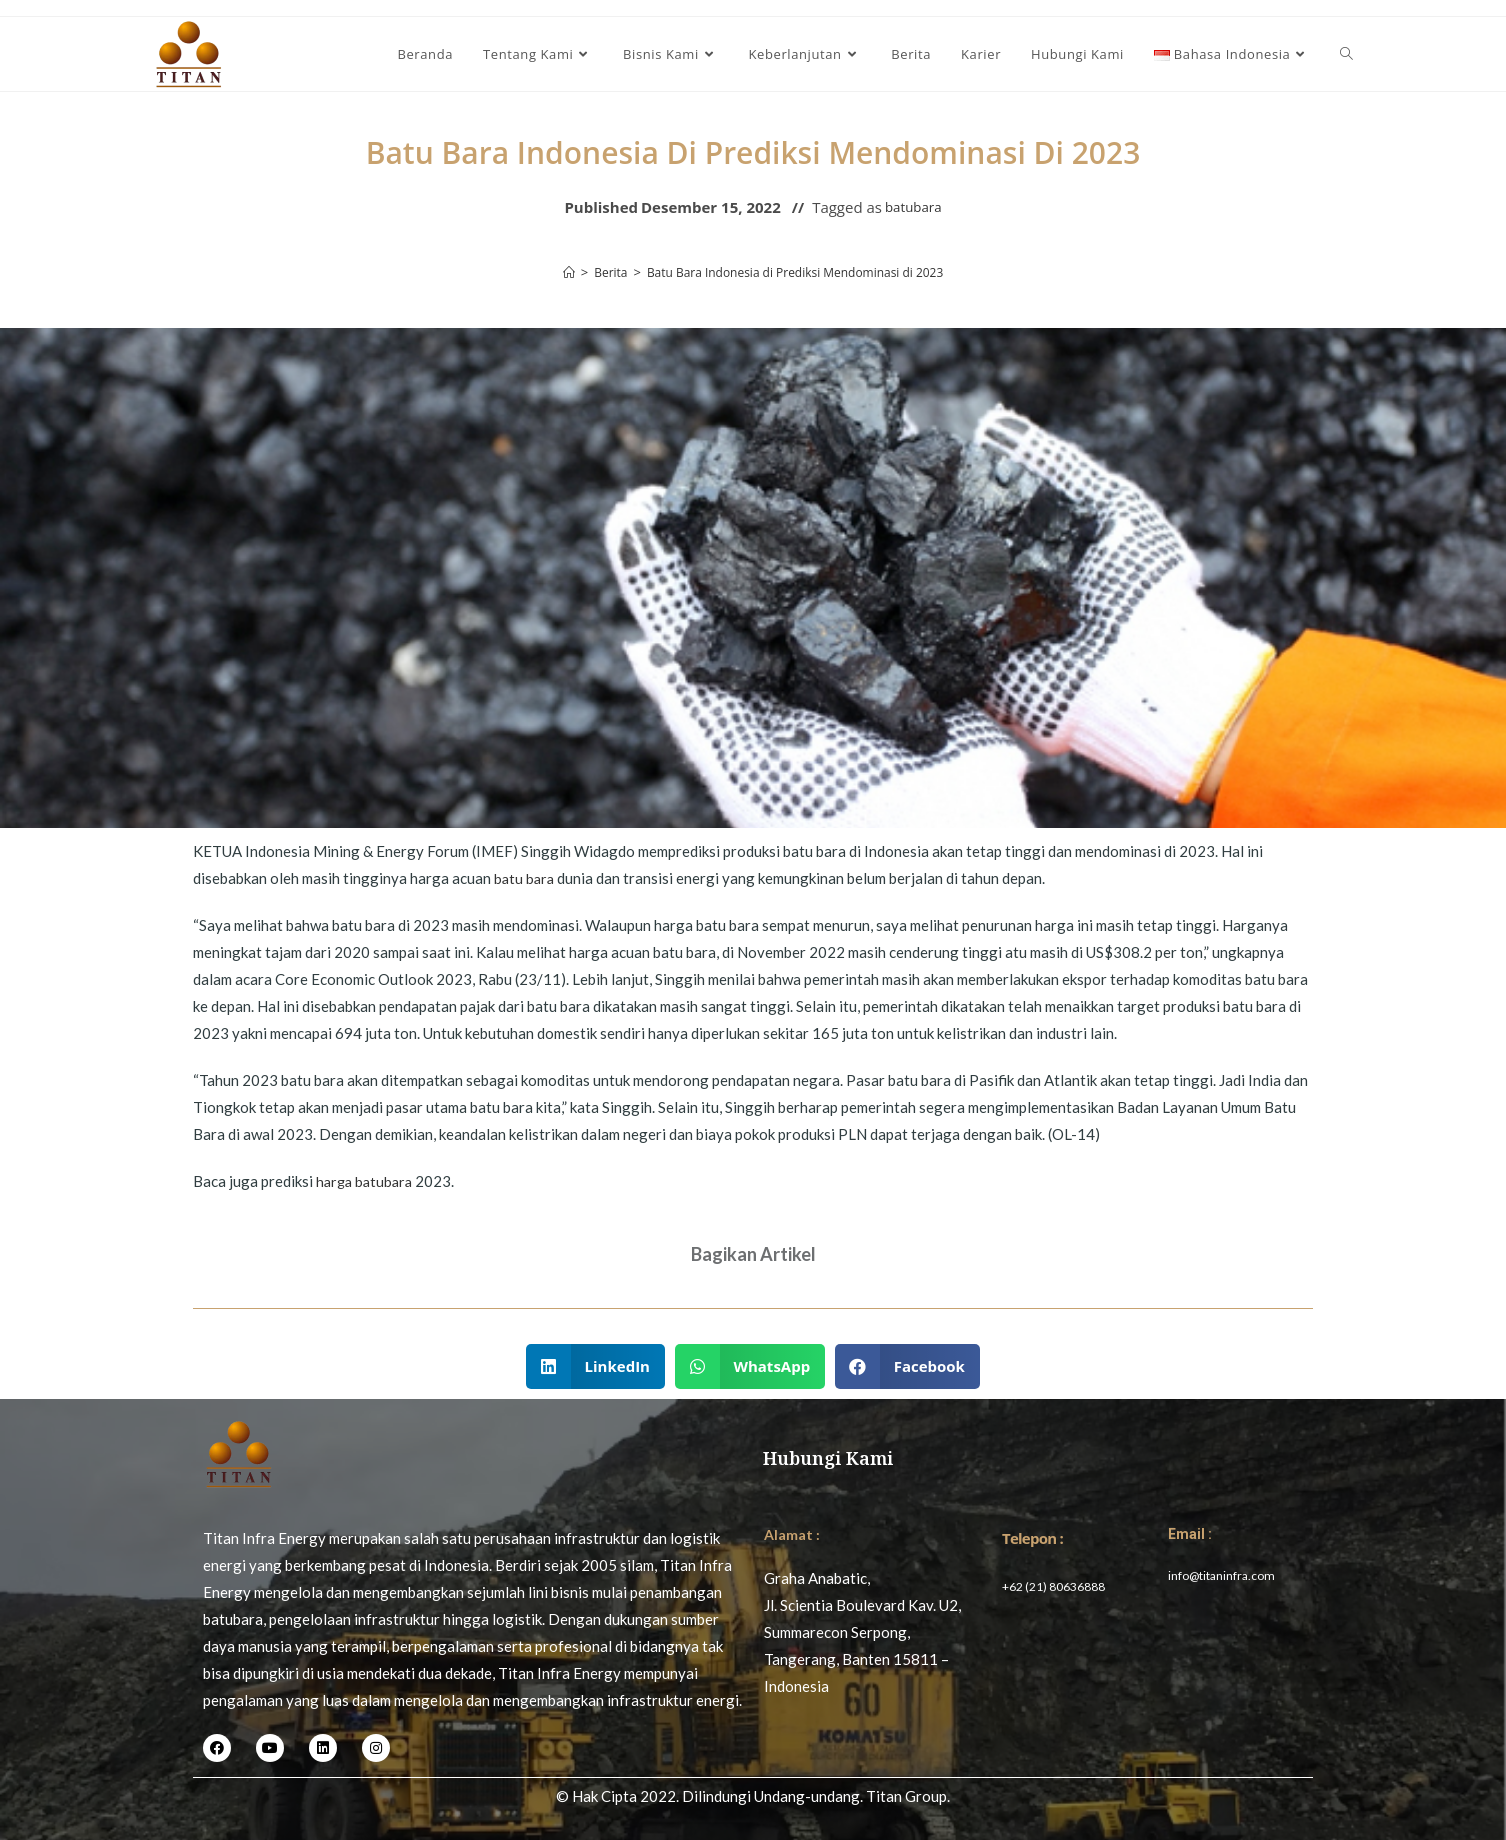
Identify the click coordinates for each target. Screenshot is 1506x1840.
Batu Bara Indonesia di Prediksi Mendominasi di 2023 (797, 272)
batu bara (525, 878)
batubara (913, 207)
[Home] (554, 272)
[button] (595, 1366)
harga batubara (367, 1181)
